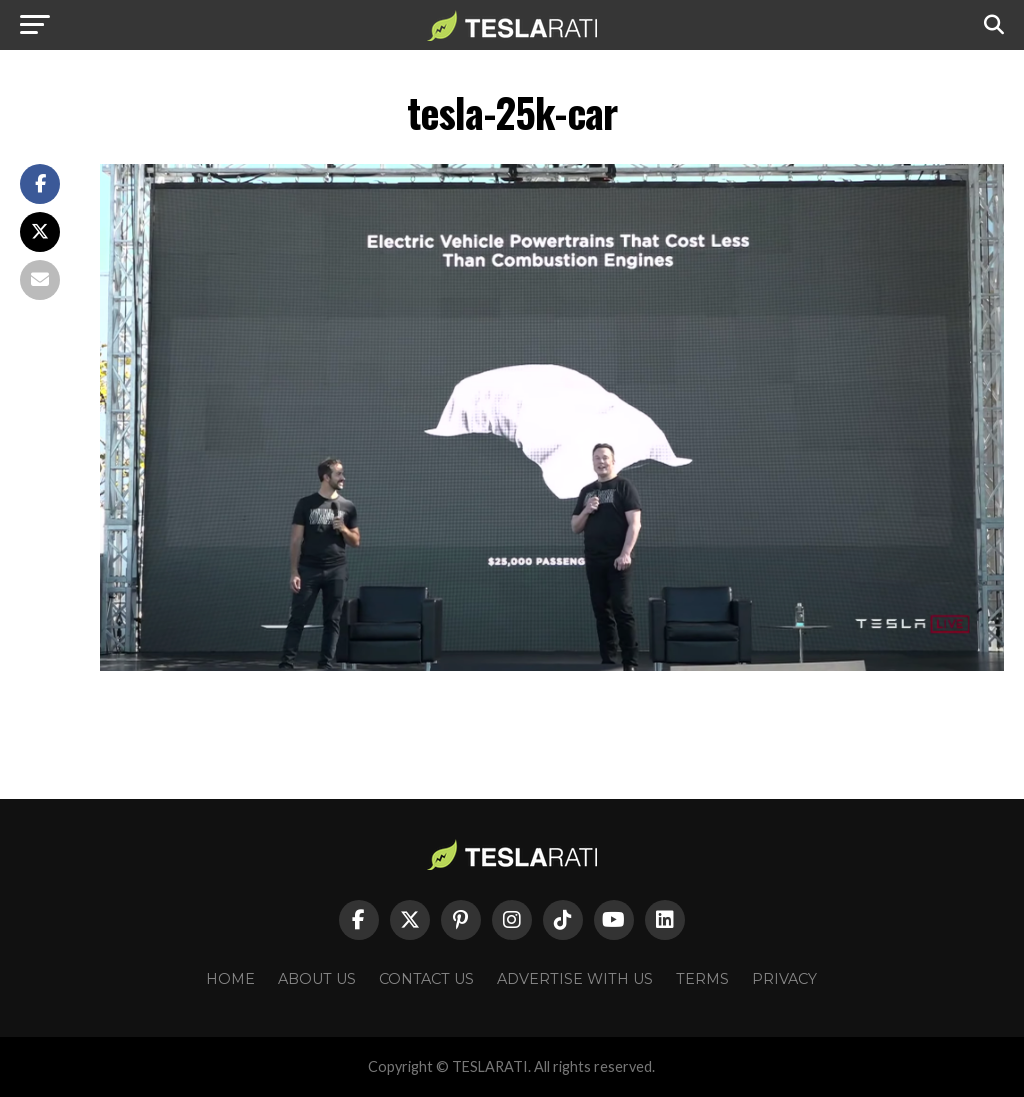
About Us (317, 979)
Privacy (784, 979)
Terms (702, 979)
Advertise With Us (575, 979)
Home (230, 979)
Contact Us (426, 979)
